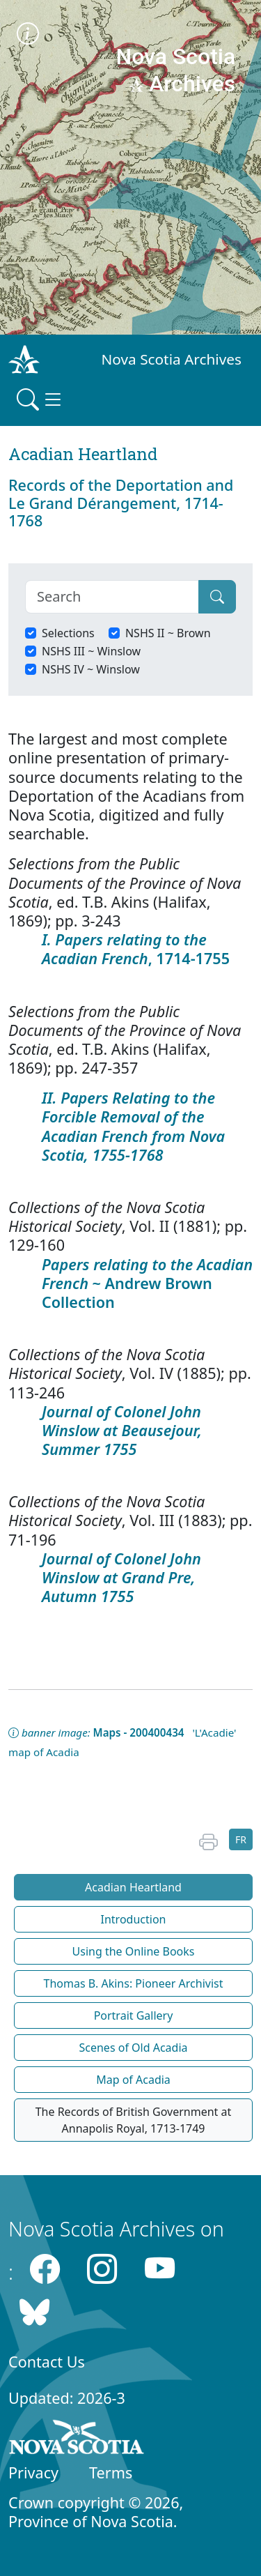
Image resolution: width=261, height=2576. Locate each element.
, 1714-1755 (136, 948)
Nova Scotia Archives (172, 359)
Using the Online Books (133, 1951)
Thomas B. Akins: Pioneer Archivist (133, 1983)
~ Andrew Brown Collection (147, 1283)
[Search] (112, 596)
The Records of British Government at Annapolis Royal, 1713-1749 (133, 2120)
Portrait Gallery (133, 2015)
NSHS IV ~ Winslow (91, 669)
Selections (68, 633)
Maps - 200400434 (138, 1732)
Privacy (33, 2472)
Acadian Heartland (133, 1887)
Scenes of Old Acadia (133, 2047)
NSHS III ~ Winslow (91, 651)
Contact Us (46, 2362)
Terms (110, 2472)
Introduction (133, 1919)
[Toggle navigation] (40, 399)
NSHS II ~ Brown (168, 633)
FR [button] (240, 1839)
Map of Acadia (133, 2079)
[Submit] (217, 596)
